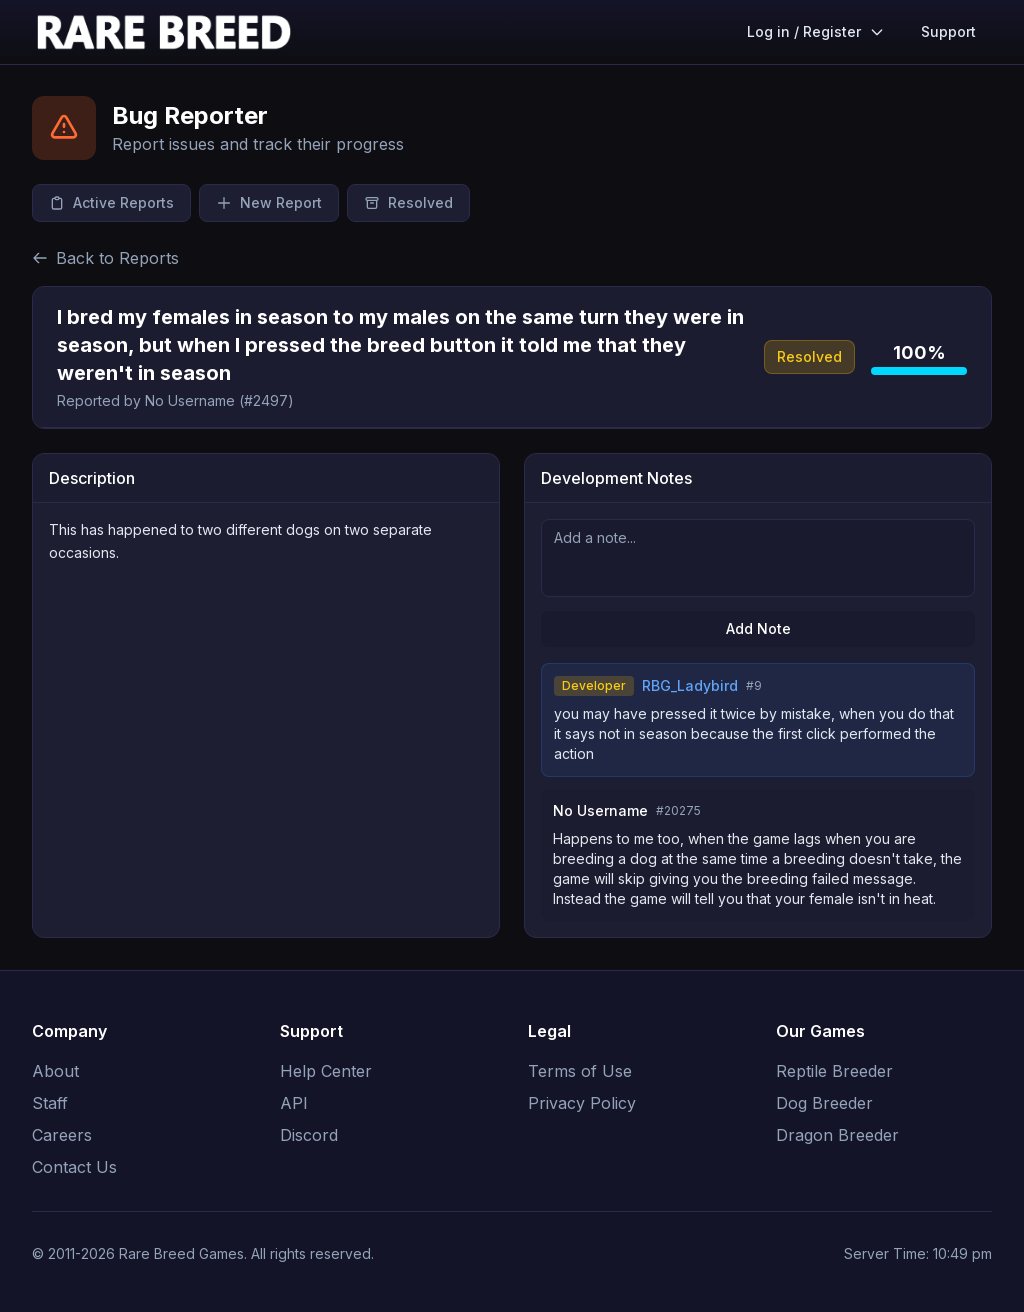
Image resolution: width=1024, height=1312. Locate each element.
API (294, 1103)
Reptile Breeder (834, 1071)
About (55, 1071)
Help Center (326, 1071)
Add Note (758, 628)
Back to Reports (105, 258)
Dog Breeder (824, 1103)
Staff (50, 1103)
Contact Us (74, 1167)
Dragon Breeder (837, 1135)
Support (948, 31)
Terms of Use (580, 1071)
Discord (309, 1135)
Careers (62, 1135)
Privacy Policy (582, 1103)
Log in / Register (816, 31)
